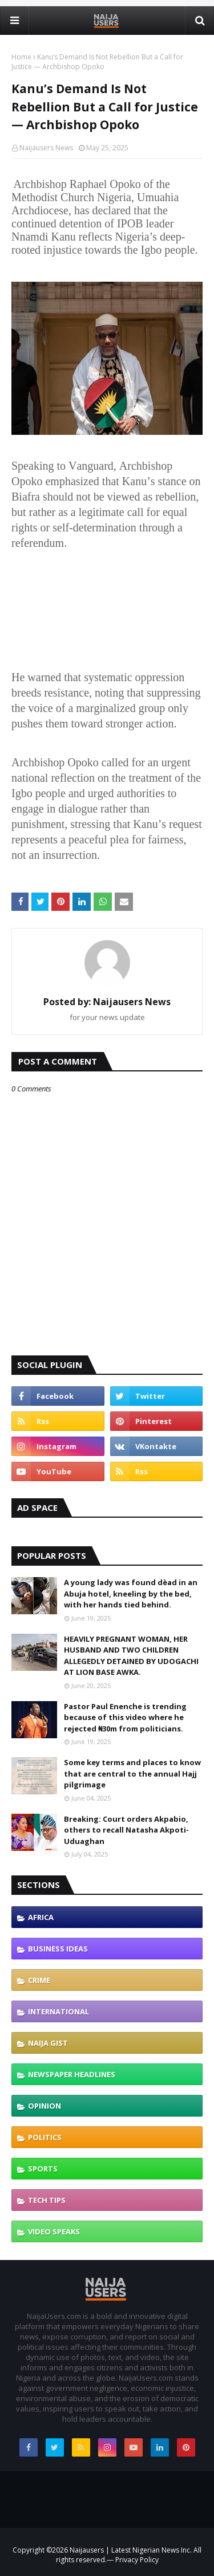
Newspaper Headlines (71, 2074)
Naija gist (48, 2043)
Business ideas (58, 1948)
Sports (43, 2168)
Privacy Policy (136, 2560)
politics (45, 2137)
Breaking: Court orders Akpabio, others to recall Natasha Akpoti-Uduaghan (126, 1830)
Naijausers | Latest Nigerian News (125, 2550)
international (58, 2011)
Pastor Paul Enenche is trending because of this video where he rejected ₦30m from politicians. (125, 1717)
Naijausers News (46, 148)
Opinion (44, 2106)
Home (21, 57)
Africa (41, 1917)
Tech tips (47, 2200)
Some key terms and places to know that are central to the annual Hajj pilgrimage (132, 1773)
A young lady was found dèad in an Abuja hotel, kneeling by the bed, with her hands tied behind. (130, 1593)
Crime (39, 1980)
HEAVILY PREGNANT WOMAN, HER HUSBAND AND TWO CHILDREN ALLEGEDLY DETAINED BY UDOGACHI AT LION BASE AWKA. (131, 1656)
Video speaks (54, 2231)
